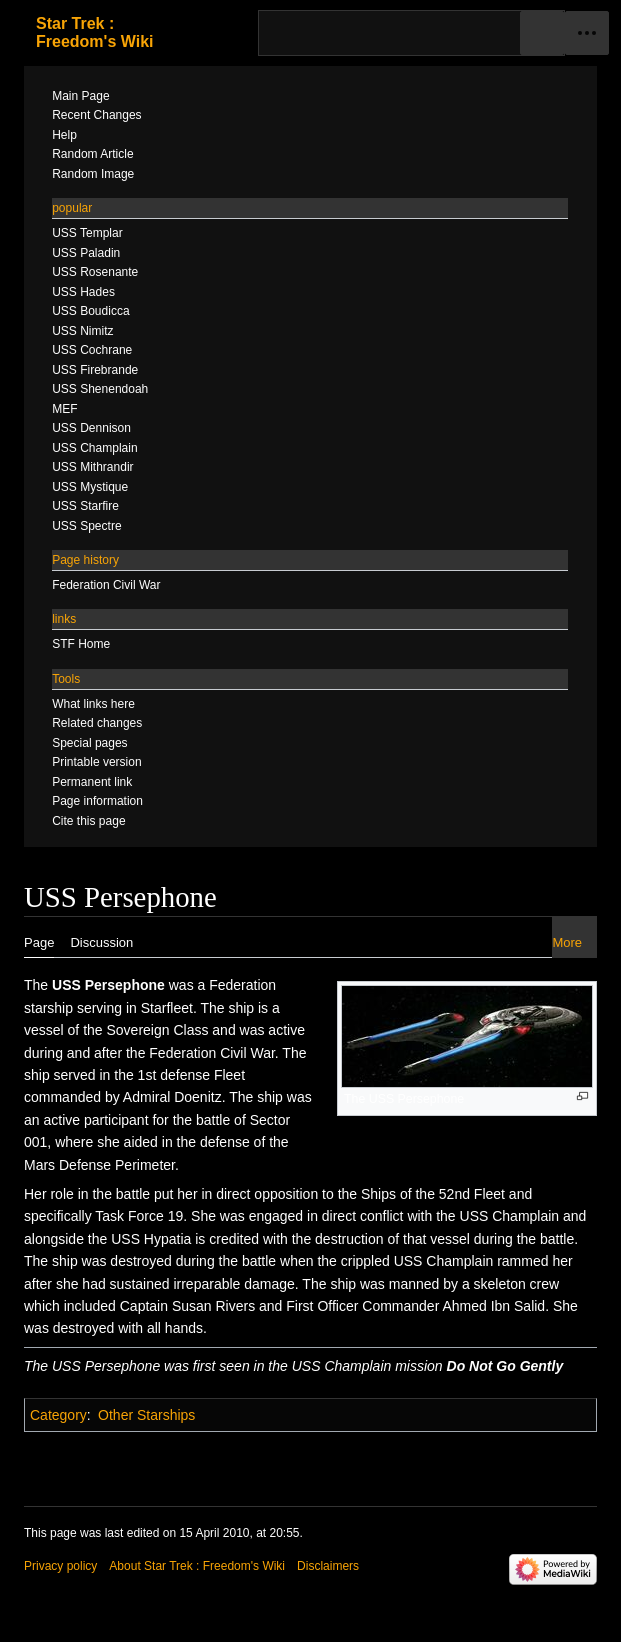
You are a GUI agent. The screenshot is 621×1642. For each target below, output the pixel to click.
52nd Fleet (472, 1194)
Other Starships (146, 1415)
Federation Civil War (212, 1053)
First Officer (322, 1306)
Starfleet (167, 1008)
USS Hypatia (151, 1239)
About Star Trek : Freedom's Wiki (197, 1566)
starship (48, 1008)
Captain (144, 1306)
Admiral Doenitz (172, 1097)
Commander (400, 1306)
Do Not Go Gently (505, 1366)
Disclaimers (328, 1566)
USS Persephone (108, 985)
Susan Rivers (213, 1306)
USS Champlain (510, 1216)
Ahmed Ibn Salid (493, 1306)
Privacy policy (60, 1566)
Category (58, 1415)
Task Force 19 (139, 1216)
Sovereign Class (158, 1030)
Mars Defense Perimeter (99, 1165)
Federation (242, 985)
